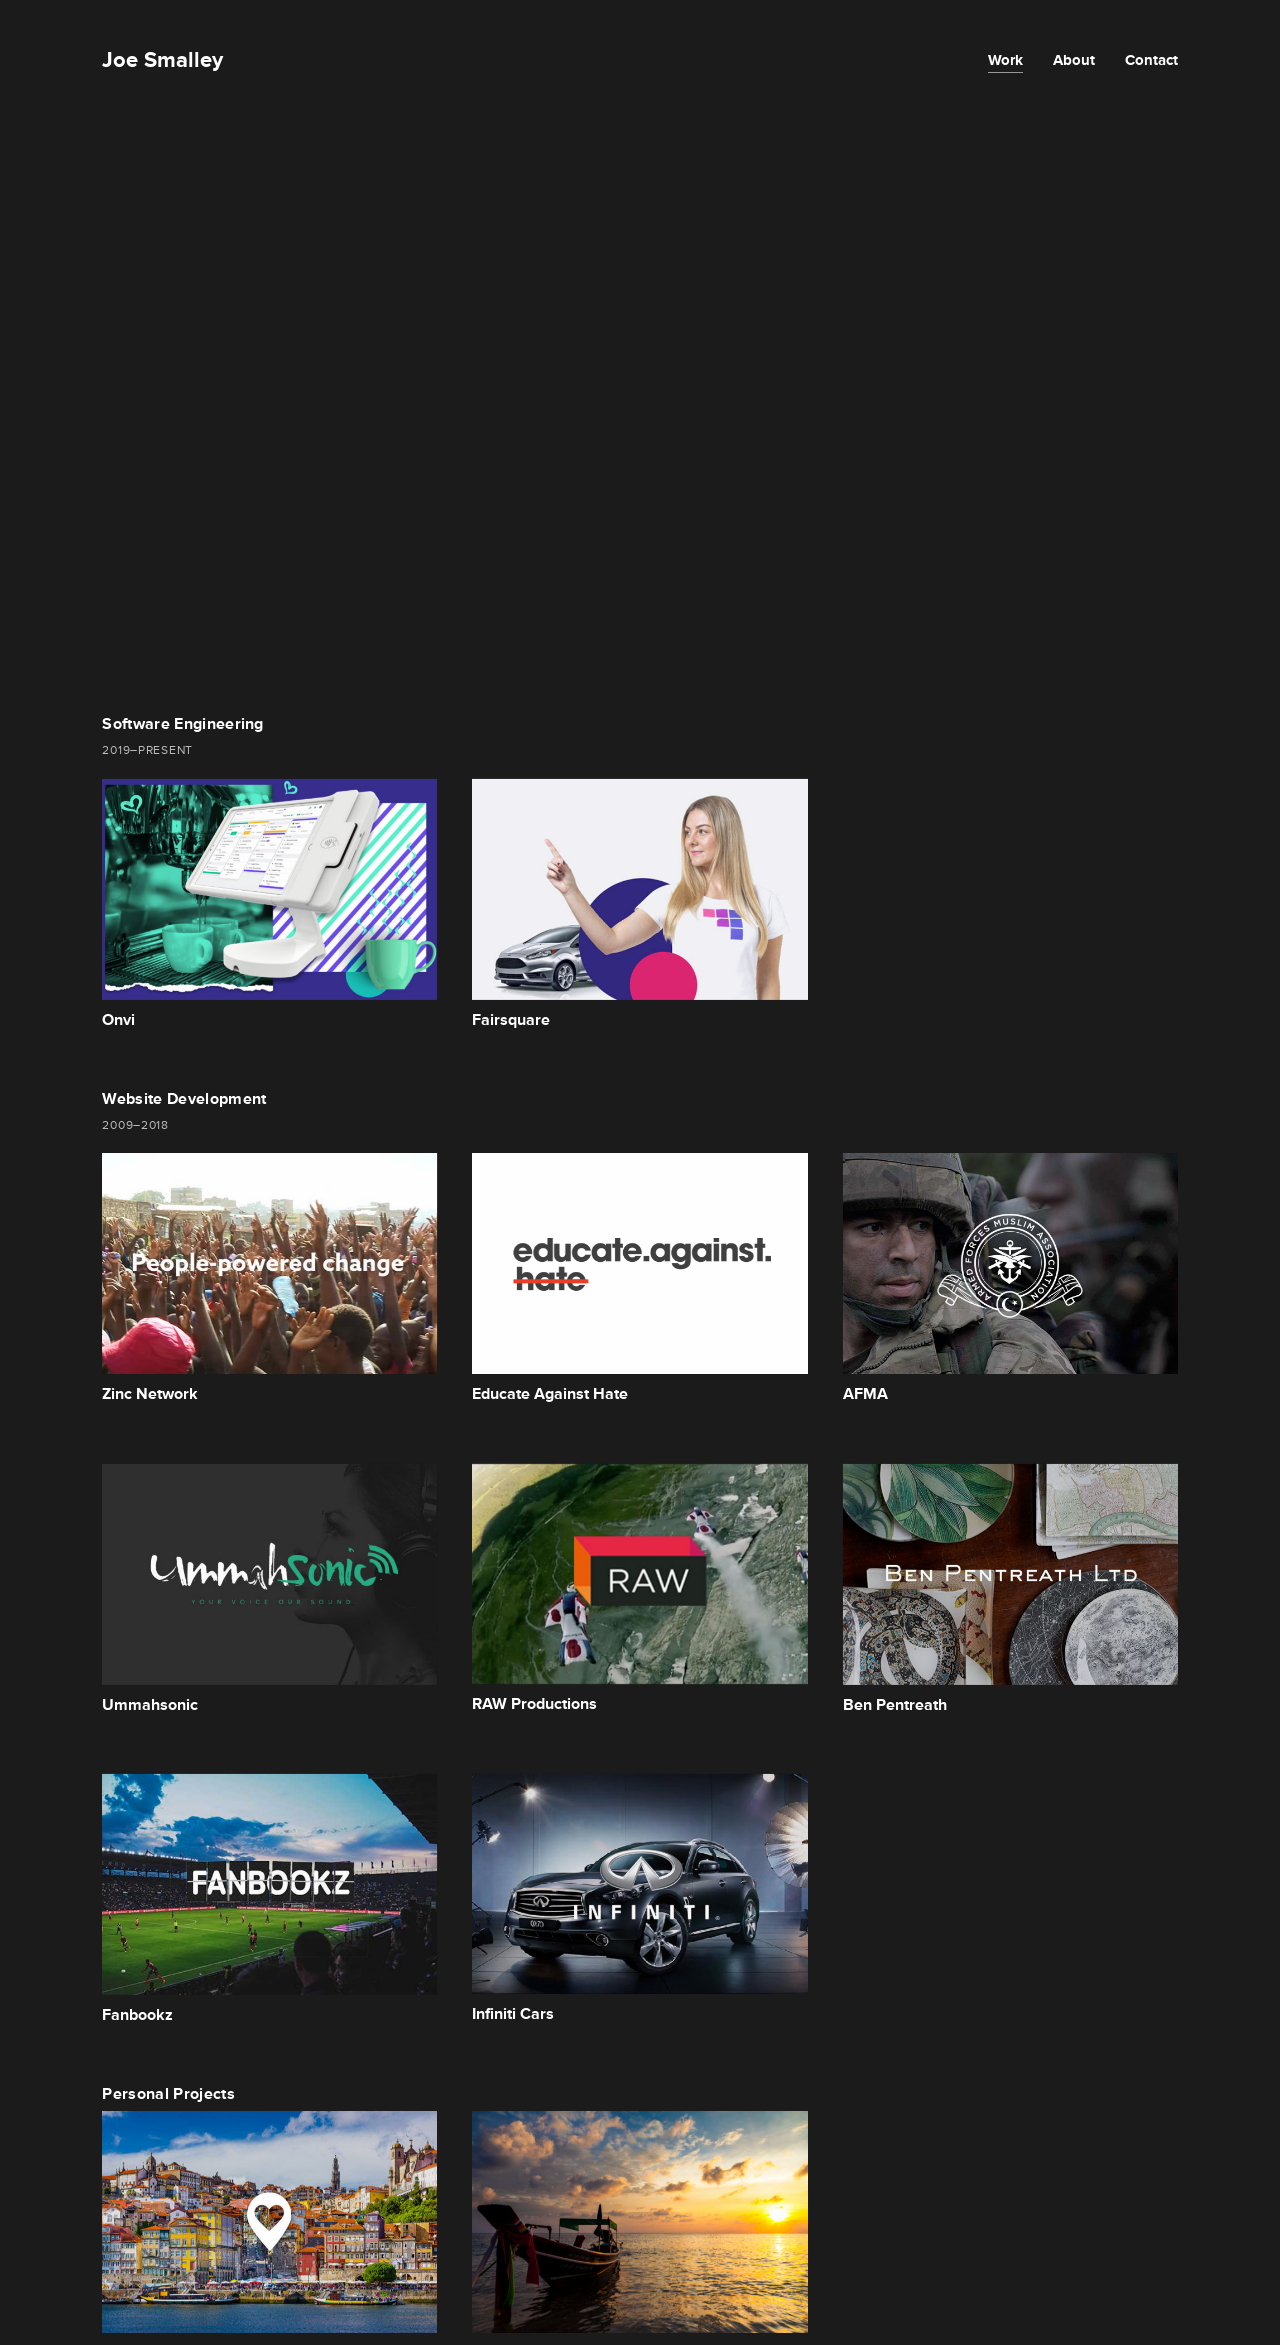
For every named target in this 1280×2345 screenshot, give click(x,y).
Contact (1151, 59)
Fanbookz (137, 2014)
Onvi (118, 1019)
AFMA (865, 1393)
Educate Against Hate (550, 1393)
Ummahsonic (150, 1704)
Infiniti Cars (513, 2013)
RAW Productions (534, 1703)
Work (1005, 59)
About (1074, 59)
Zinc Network (150, 1393)
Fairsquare (511, 1019)
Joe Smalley (162, 59)
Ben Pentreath (895, 1704)
